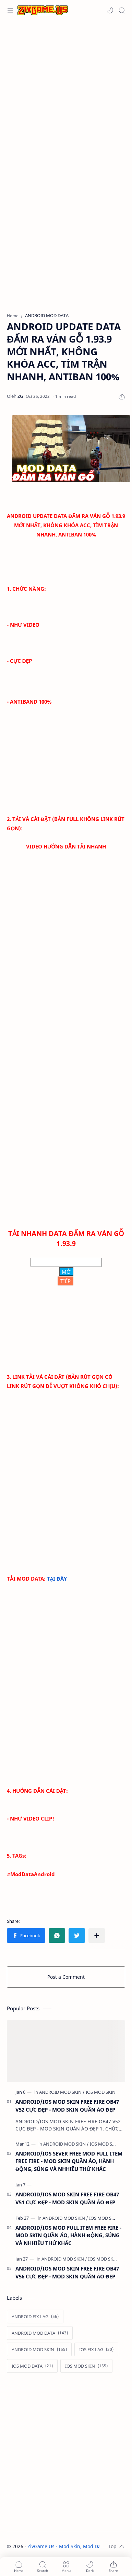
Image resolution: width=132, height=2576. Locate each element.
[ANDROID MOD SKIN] (62, 2092)
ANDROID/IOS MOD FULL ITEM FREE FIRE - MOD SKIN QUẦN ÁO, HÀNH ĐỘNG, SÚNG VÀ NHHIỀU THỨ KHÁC (68, 2235)
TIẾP (65, 1281)
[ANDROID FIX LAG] (35, 2316)
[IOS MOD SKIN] (101, 2092)
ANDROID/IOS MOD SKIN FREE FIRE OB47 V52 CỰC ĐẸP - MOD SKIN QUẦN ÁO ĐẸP (67, 2105)
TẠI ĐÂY (57, 1578)
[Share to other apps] (96, 1935)
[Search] (122, 10)
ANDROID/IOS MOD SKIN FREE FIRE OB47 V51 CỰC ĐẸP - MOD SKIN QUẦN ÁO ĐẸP (67, 2198)
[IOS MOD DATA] (32, 2366)
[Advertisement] (64, 91)
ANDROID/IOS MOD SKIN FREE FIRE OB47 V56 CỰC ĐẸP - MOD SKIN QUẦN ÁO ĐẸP (67, 2272)
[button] (110, 10)
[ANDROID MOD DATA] (40, 2333)
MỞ (66, 1271)
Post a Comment (66, 1977)
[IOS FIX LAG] (96, 2349)
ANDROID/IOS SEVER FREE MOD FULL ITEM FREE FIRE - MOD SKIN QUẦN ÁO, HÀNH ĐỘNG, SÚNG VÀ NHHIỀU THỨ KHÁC (68, 2161)
